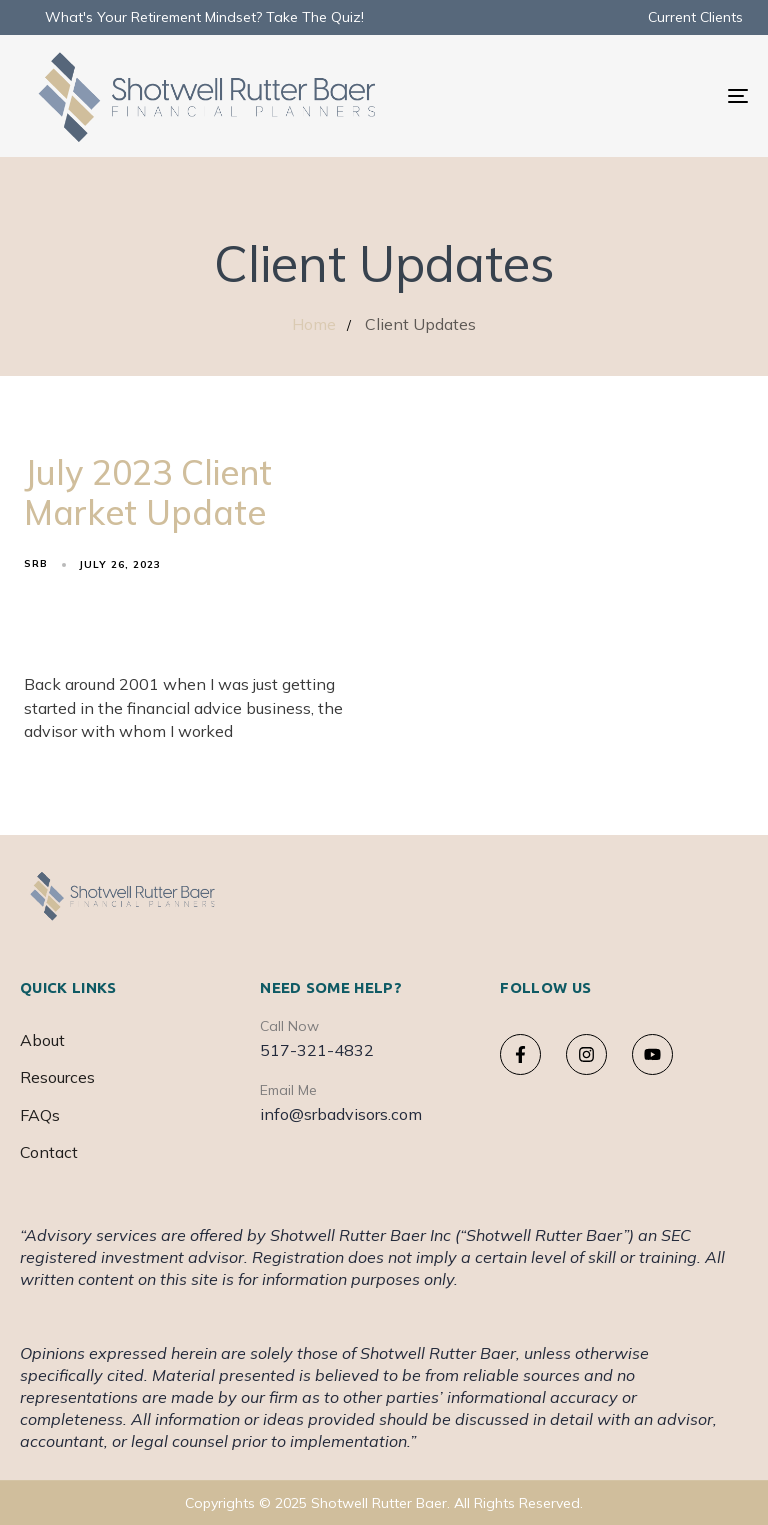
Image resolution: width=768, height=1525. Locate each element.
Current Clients (695, 17)
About (42, 1040)
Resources (57, 1077)
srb (36, 563)
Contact (49, 1152)
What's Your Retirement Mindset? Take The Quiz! (204, 17)
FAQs (40, 1115)
